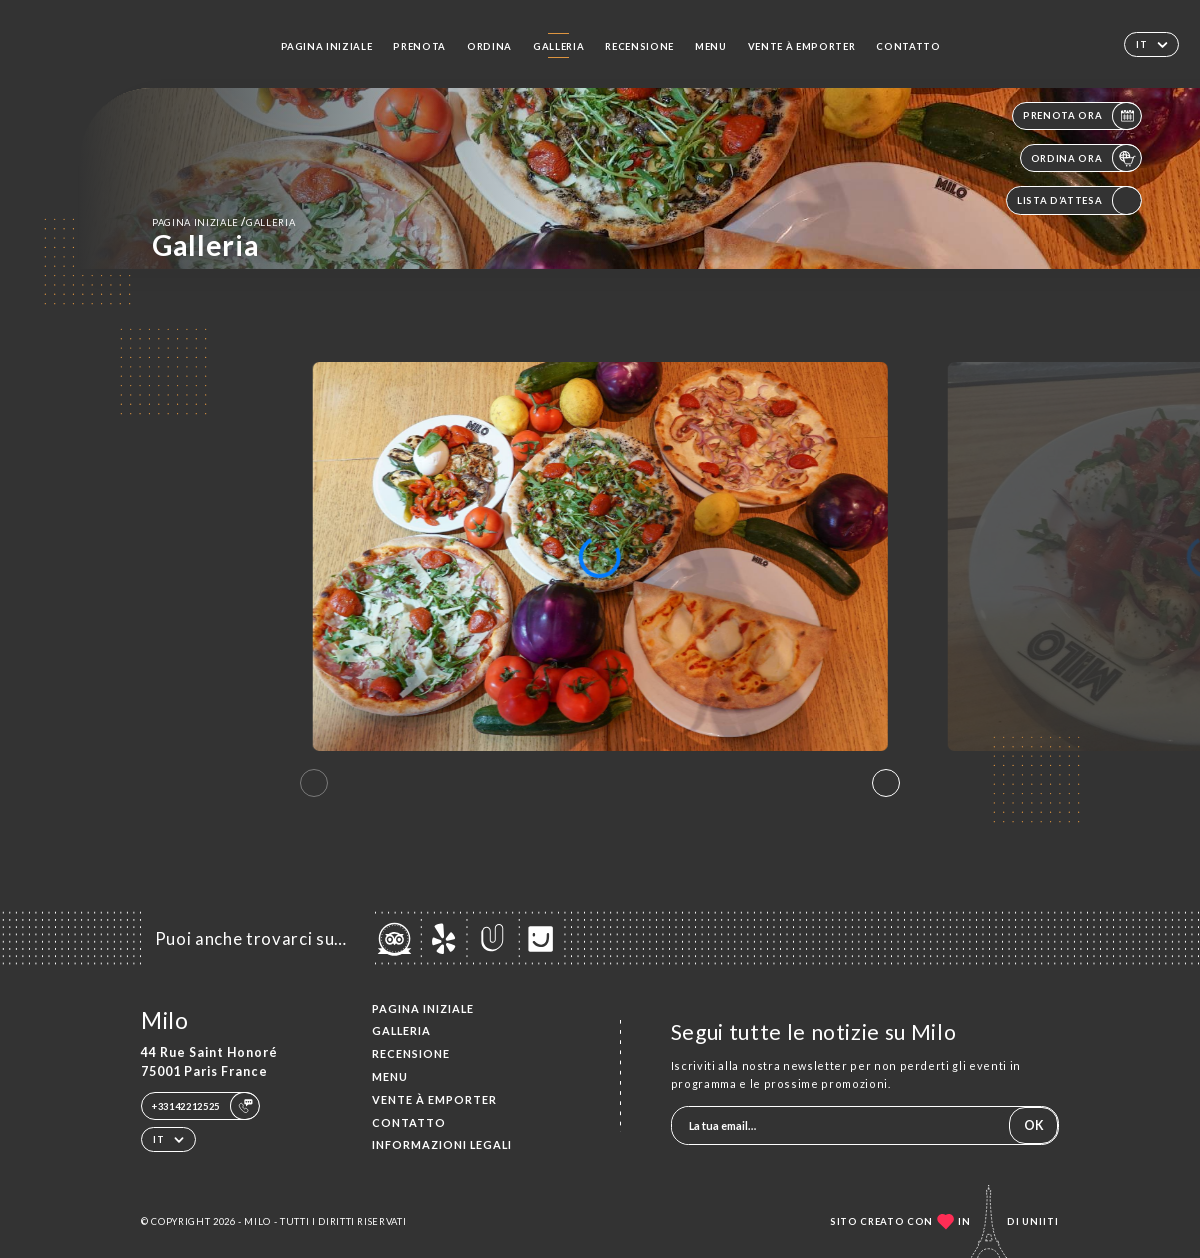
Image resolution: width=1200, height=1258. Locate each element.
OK (1034, 1125)
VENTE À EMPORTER (801, 46)
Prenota (419, 46)
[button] (886, 783)
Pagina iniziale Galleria (223, 221)
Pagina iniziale (327, 46)
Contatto (908, 46)
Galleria (558, 46)
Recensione (639, 46)
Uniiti (1040, 1221)
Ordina (489, 46)
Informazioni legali (442, 1144)
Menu (711, 46)
